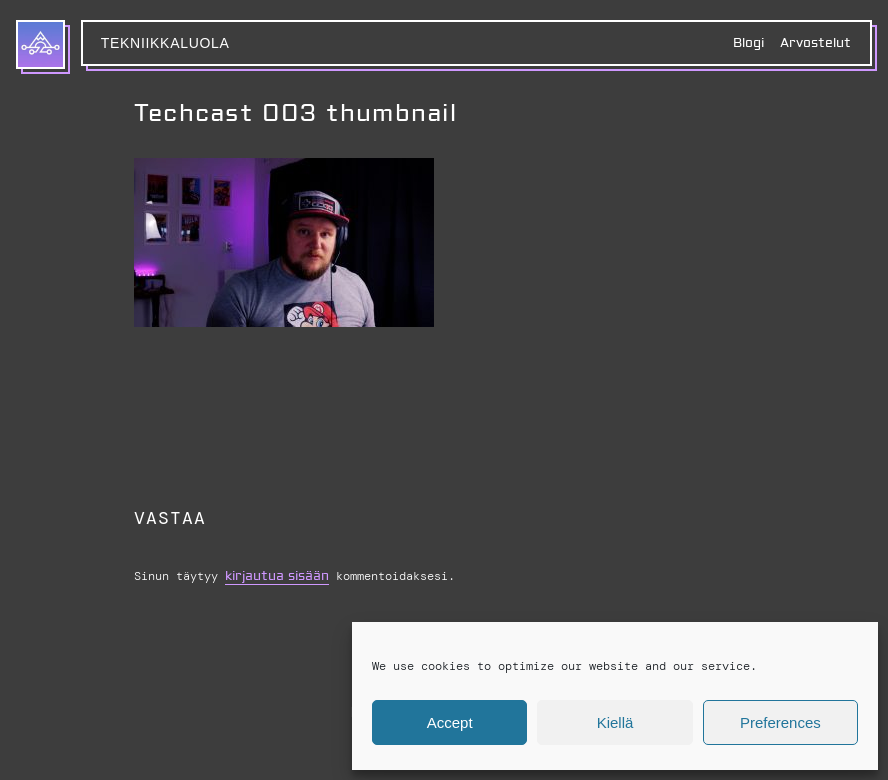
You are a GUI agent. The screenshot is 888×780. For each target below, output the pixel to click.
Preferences (780, 722)
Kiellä (615, 722)
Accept (450, 722)
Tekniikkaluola (165, 43)
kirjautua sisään (277, 576)
